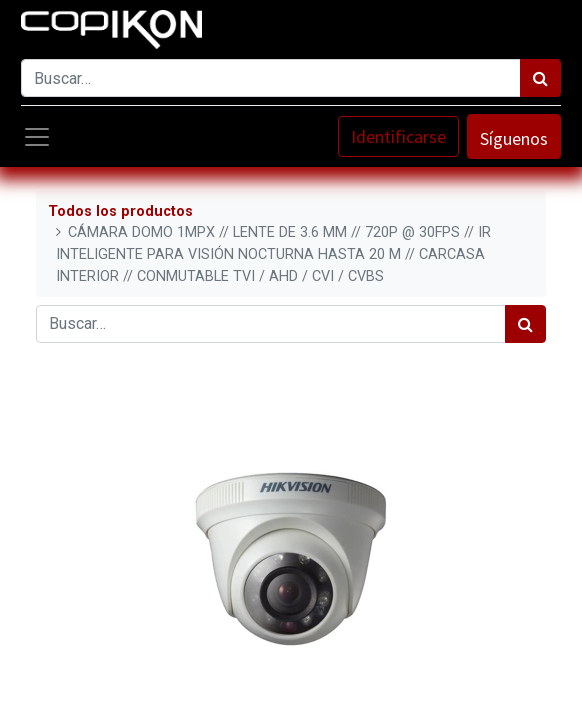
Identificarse (398, 136)
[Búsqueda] (540, 78)
